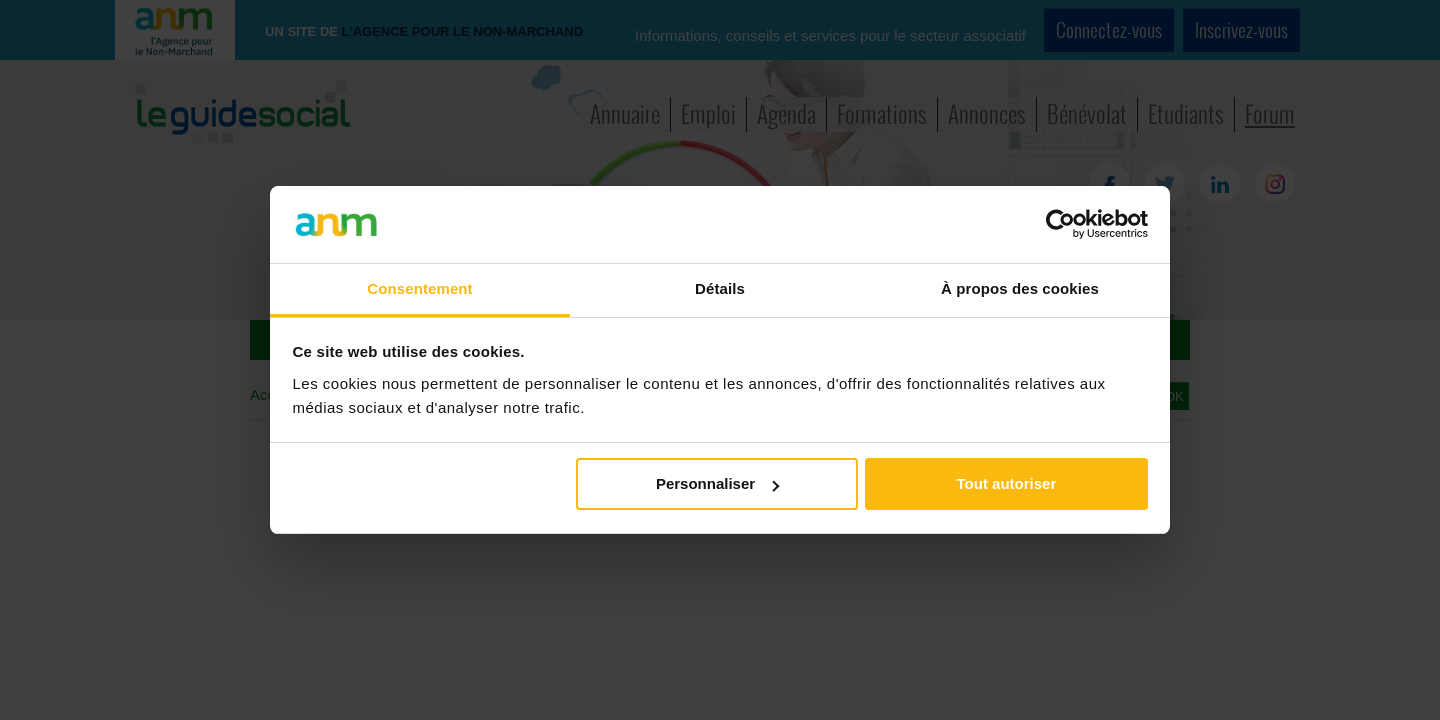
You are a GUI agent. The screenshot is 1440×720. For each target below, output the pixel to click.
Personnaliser (717, 483)
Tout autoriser (1007, 483)
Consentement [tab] (419, 288)
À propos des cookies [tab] (1020, 288)
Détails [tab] (720, 288)
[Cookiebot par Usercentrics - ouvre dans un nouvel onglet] (1060, 224)
